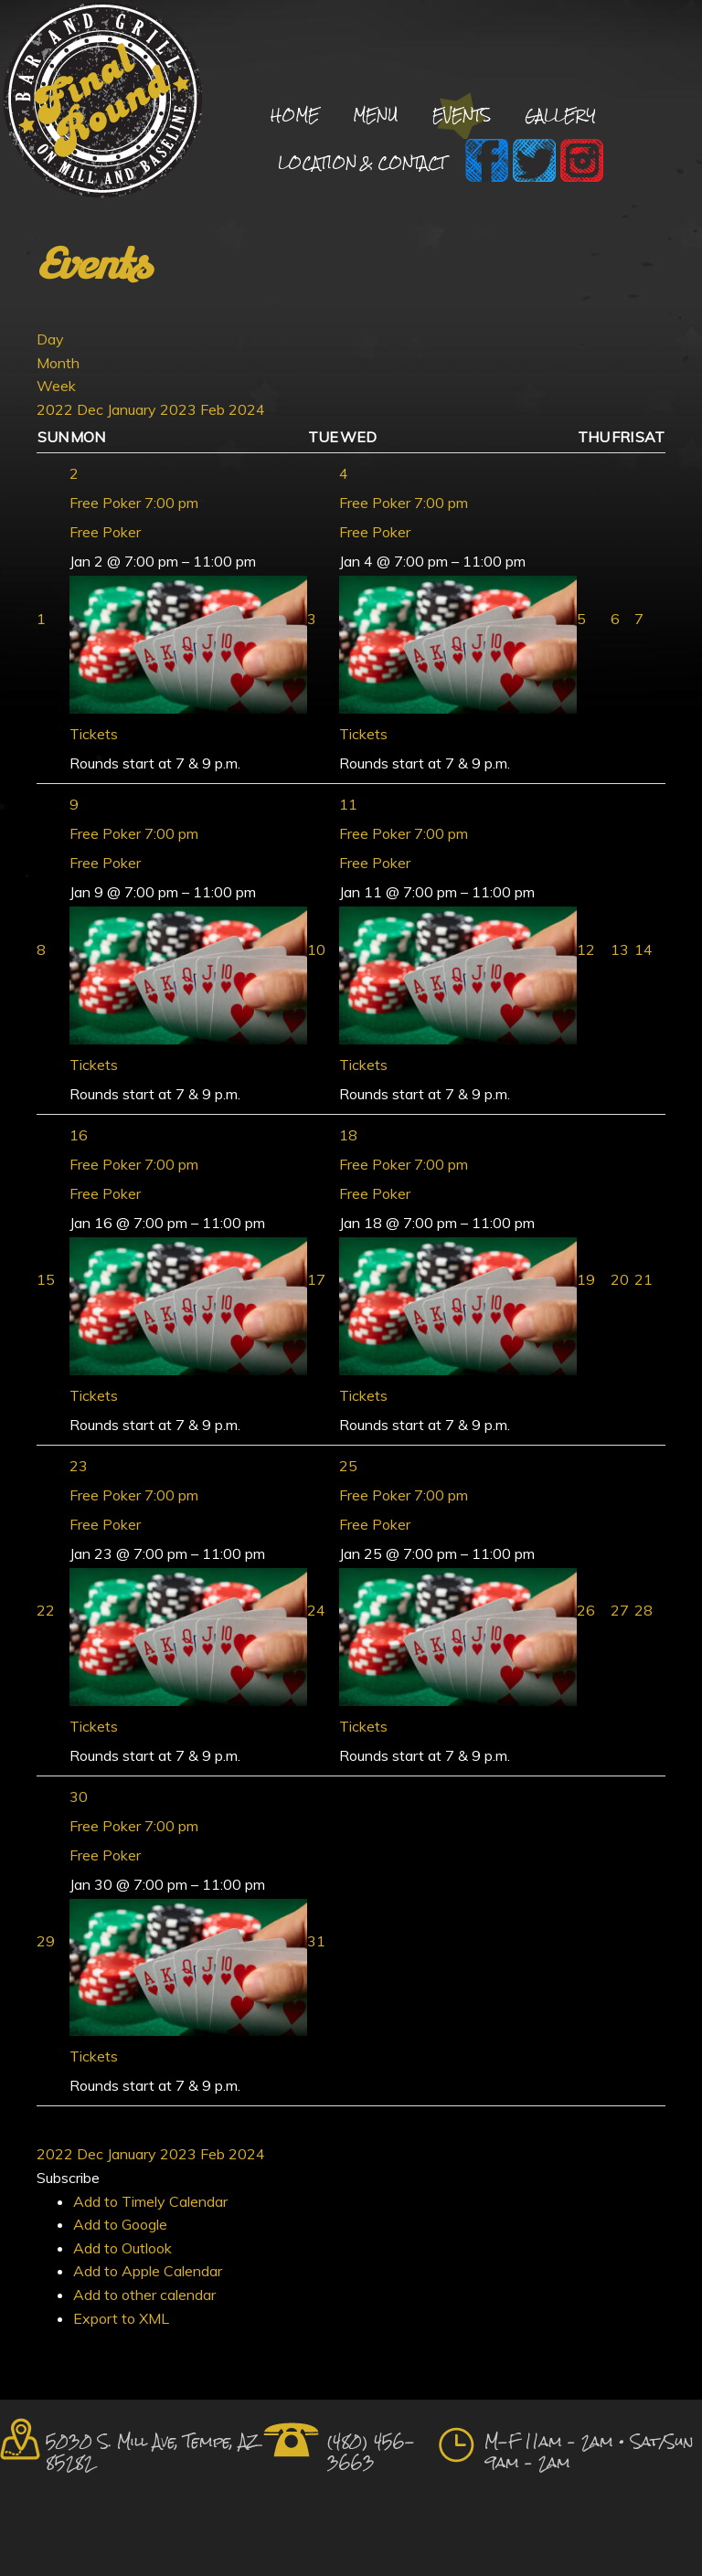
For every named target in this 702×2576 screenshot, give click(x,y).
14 (643, 949)
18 (348, 1135)
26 (586, 1610)
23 (78, 1466)
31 (316, 1941)
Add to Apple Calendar (147, 2271)
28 (643, 1610)
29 (46, 1941)
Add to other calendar (144, 2294)
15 (46, 1279)
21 (643, 1279)
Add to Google (120, 2224)
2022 (57, 409)
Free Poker (105, 532)
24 (316, 1610)
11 (348, 804)
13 (620, 949)
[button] (68, 2177)
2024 (247, 409)
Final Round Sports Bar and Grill (103, 103)
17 (316, 1279)
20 (620, 1279)
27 (620, 1610)
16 (78, 1135)
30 (78, 1796)
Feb (214, 409)
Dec (92, 409)
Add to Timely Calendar (150, 2201)
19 (586, 1279)
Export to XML (121, 2318)
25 (348, 1466)
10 (316, 949)
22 (46, 1610)
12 (586, 949)
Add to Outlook (122, 2248)
